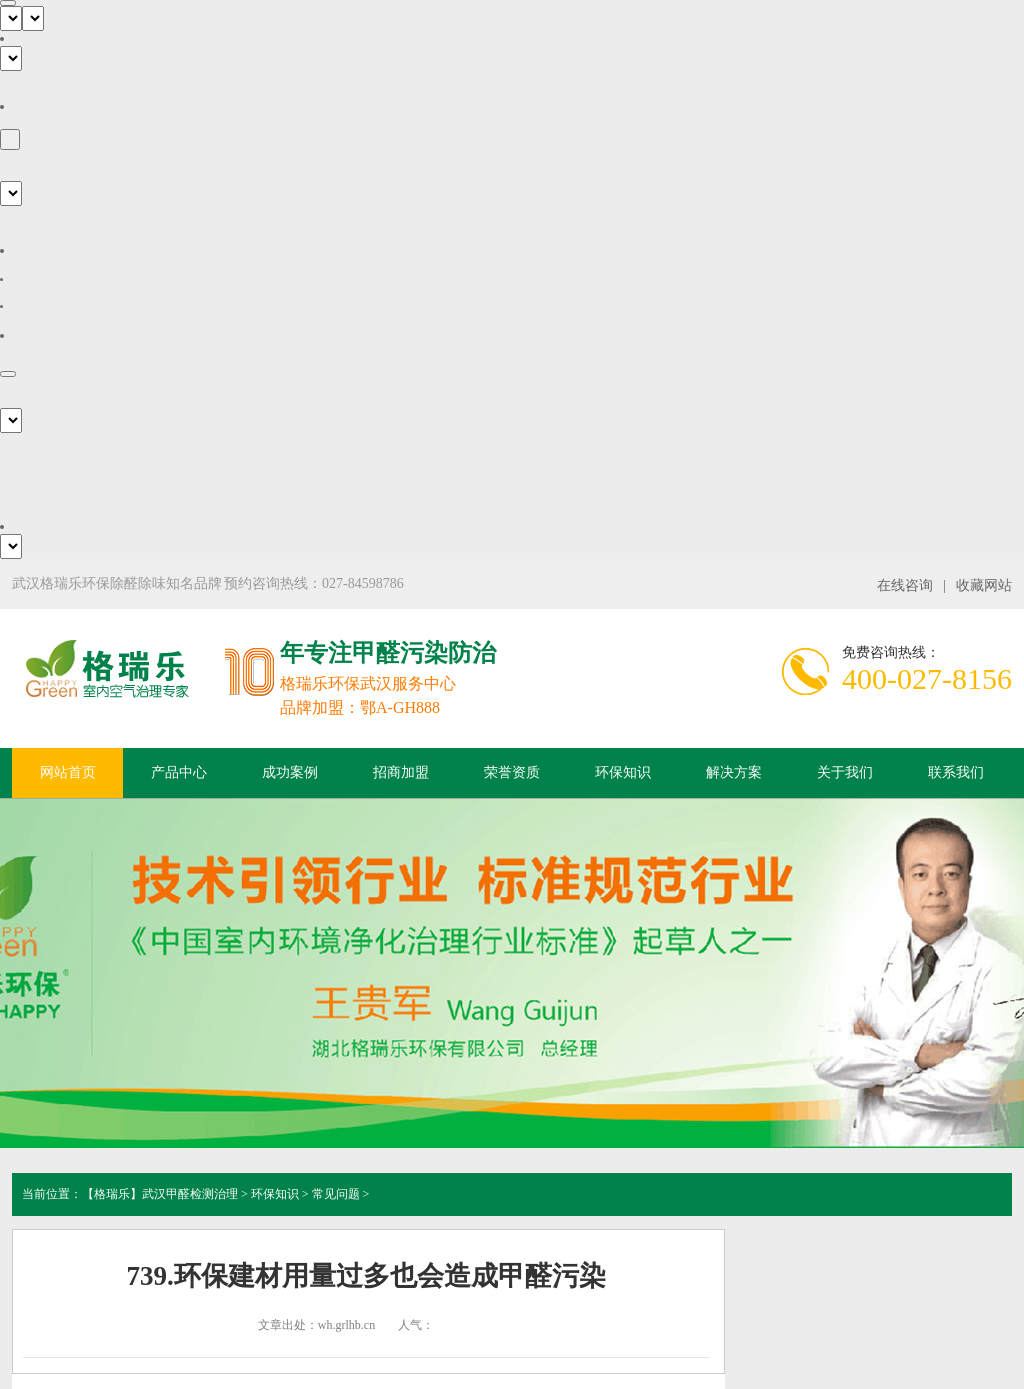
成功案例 (290, 772)
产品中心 (179, 772)
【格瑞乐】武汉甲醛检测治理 (160, 1194)
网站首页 (68, 772)
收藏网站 (984, 585)
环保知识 (623, 772)
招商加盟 (401, 772)
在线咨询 (905, 585)
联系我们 (956, 772)
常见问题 (336, 1194)
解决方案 (734, 772)
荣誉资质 (512, 772)
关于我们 (845, 772)
